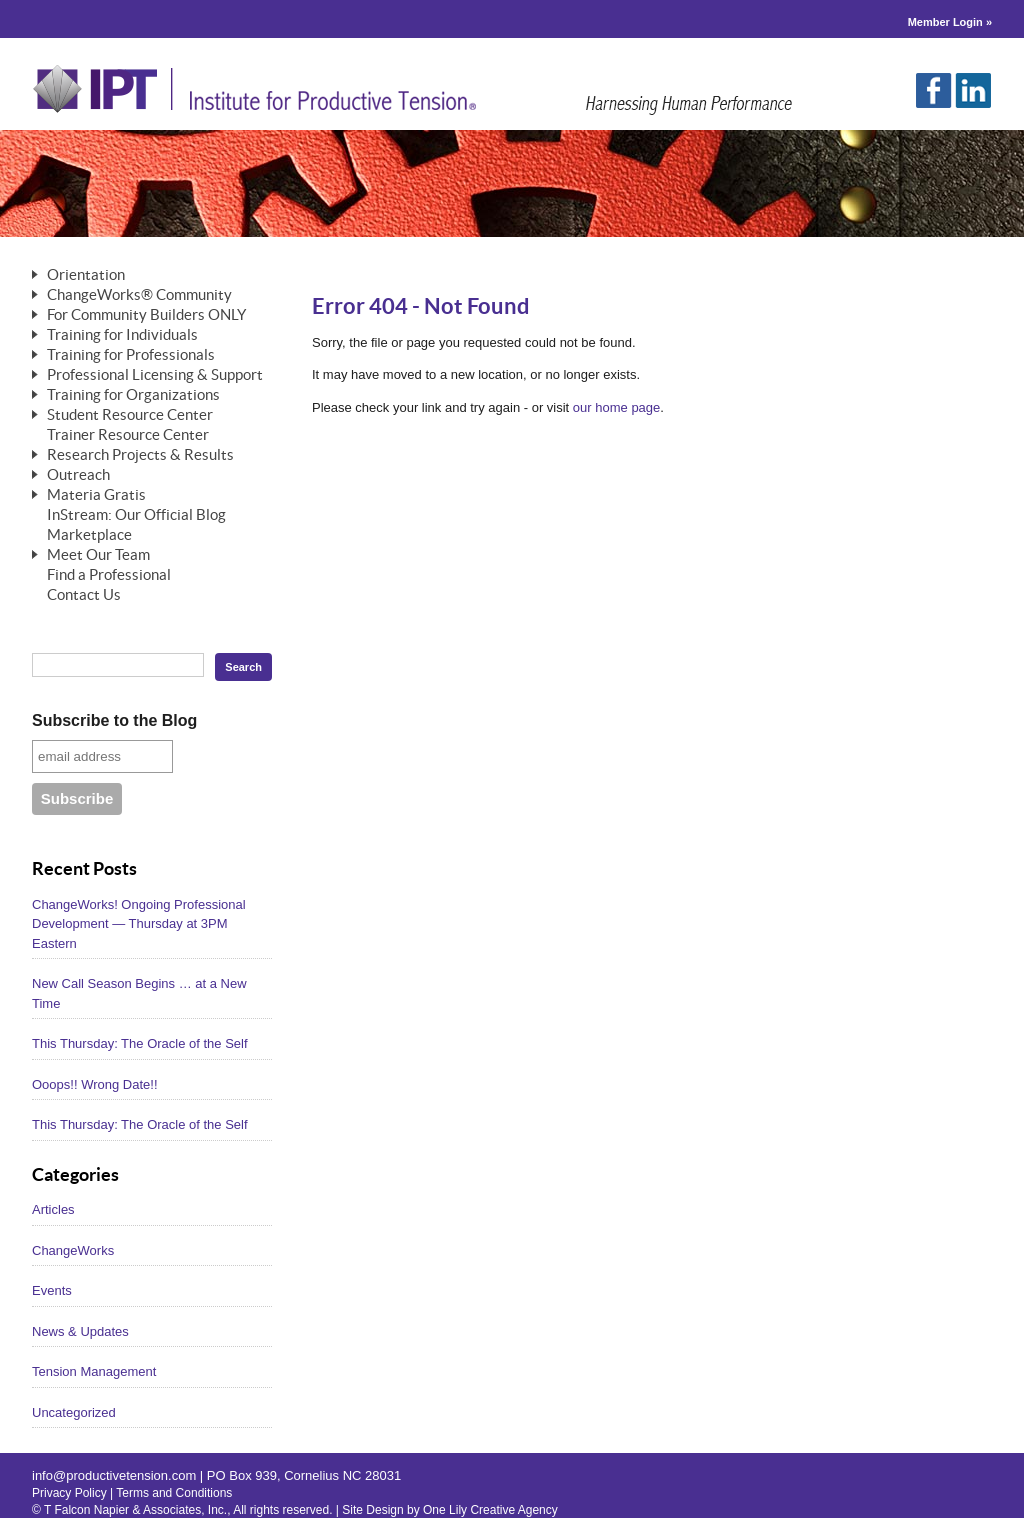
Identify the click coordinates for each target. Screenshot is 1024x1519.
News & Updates (80, 1331)
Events (52, 1290)
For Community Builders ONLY (146, 315)
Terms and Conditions (174, 1493)
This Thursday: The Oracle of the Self (140, 1043)
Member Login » (950, 22)
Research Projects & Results (140, 455)
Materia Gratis (96, 495)
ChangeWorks (73, 1250)
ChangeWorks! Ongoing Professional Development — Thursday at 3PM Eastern (139, 924)
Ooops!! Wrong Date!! (95, 1084)
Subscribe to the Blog (114, 720)
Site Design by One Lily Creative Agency (449, 1510)
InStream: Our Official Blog (136, 515)
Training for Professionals (131, 355)
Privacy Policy (69, 1493)
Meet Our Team (98, 555)
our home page (616, 407)
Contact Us (84, 595)
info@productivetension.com (114, 1475)
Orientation (86, 275)
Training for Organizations (133, 395)
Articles (53, 1209)
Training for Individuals (122, 335)
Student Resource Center (130, 415)
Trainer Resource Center (128, 435)
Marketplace (89, 535)
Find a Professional (109, 575)
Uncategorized (74, 1412)
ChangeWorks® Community (139, 295)
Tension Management (94, 1371)
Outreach (78, 475)
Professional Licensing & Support (155, 375)
